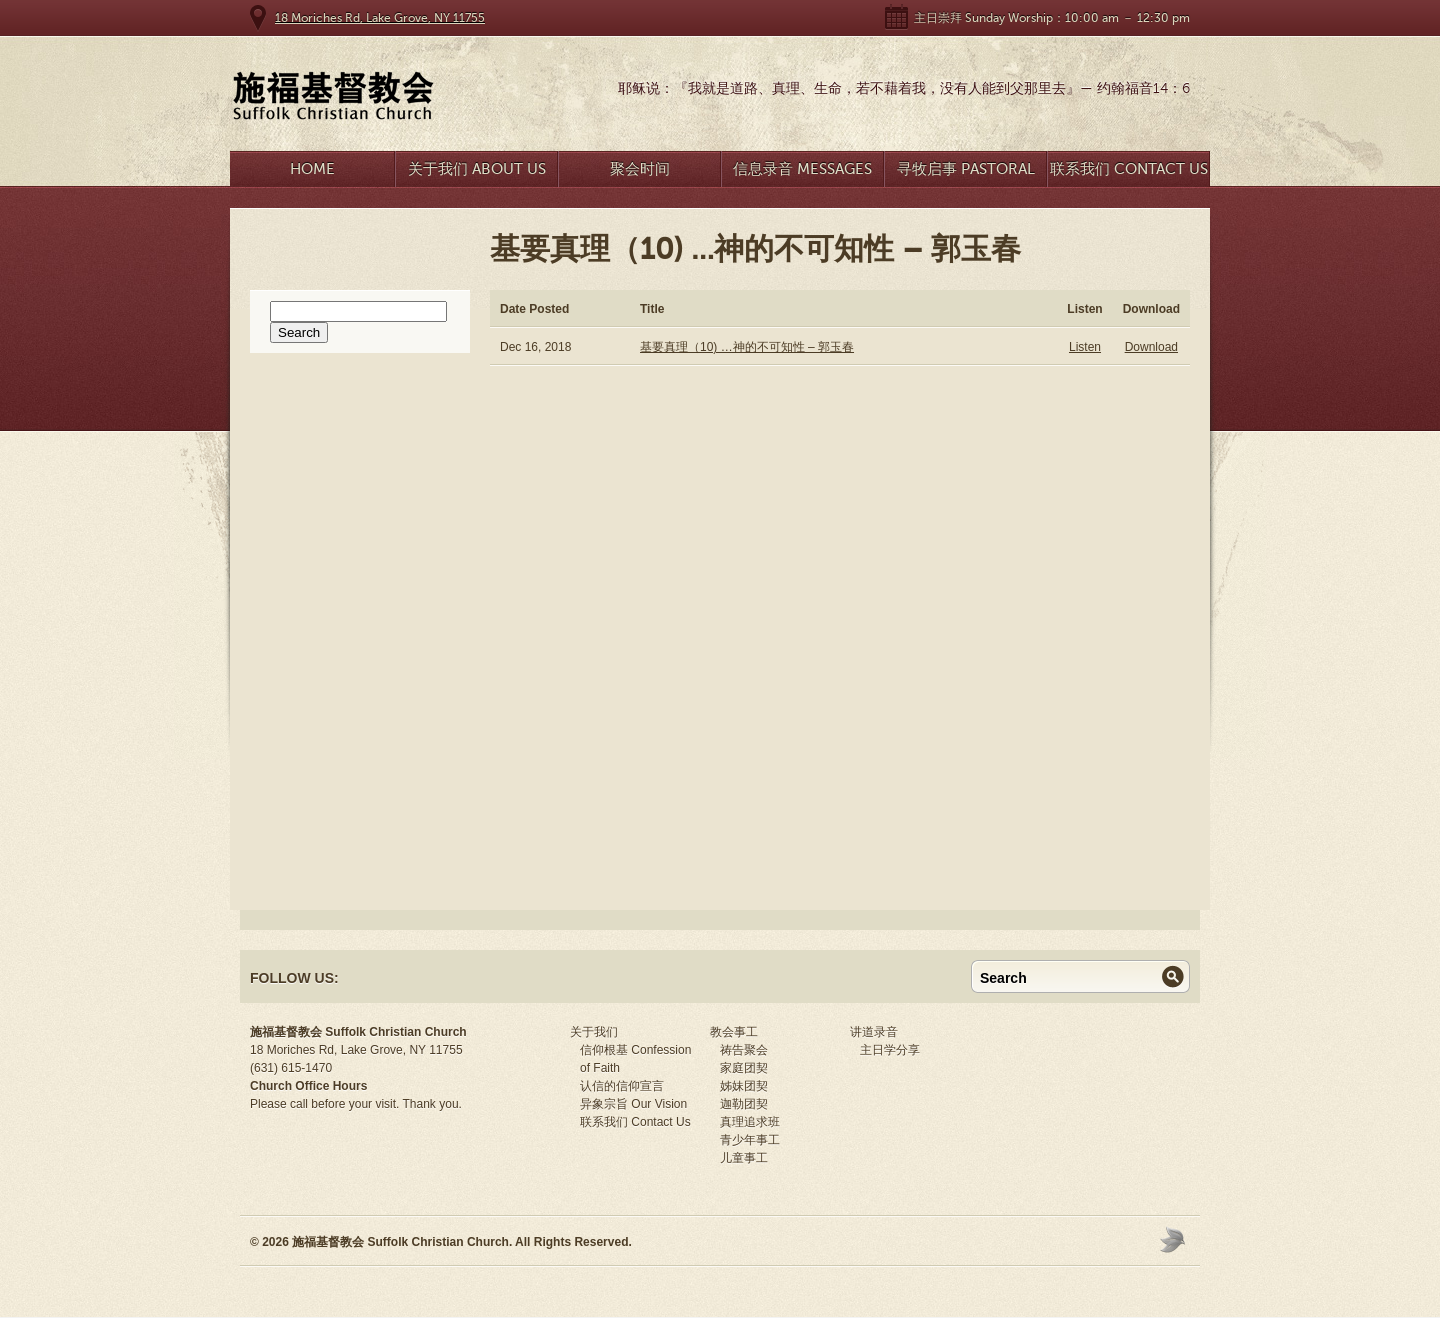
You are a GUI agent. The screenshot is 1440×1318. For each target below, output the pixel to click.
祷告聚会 (744, 1050)
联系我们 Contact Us (1129, 169)
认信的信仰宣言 (622, 1086)
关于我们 (594, 1032)
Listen (1085, 347)
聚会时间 (640, 169)
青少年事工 (750, 1140)
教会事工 (734, 1032)
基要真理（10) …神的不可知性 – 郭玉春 (747, 347)
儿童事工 (744, 1158)
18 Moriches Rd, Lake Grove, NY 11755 (380, 18)
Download (1151, 347)
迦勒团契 (744, 1104)
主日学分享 (890, 1050)
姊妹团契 (744, 1086)
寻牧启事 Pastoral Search (966, 173)
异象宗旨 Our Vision (633, 1104)
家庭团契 (744, 1068)
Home (312, 169)
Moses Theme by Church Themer (1175, 1239)
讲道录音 (874, 1032)
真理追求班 (750, 1122)
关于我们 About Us (477, 169)
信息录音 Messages (802, 169)
